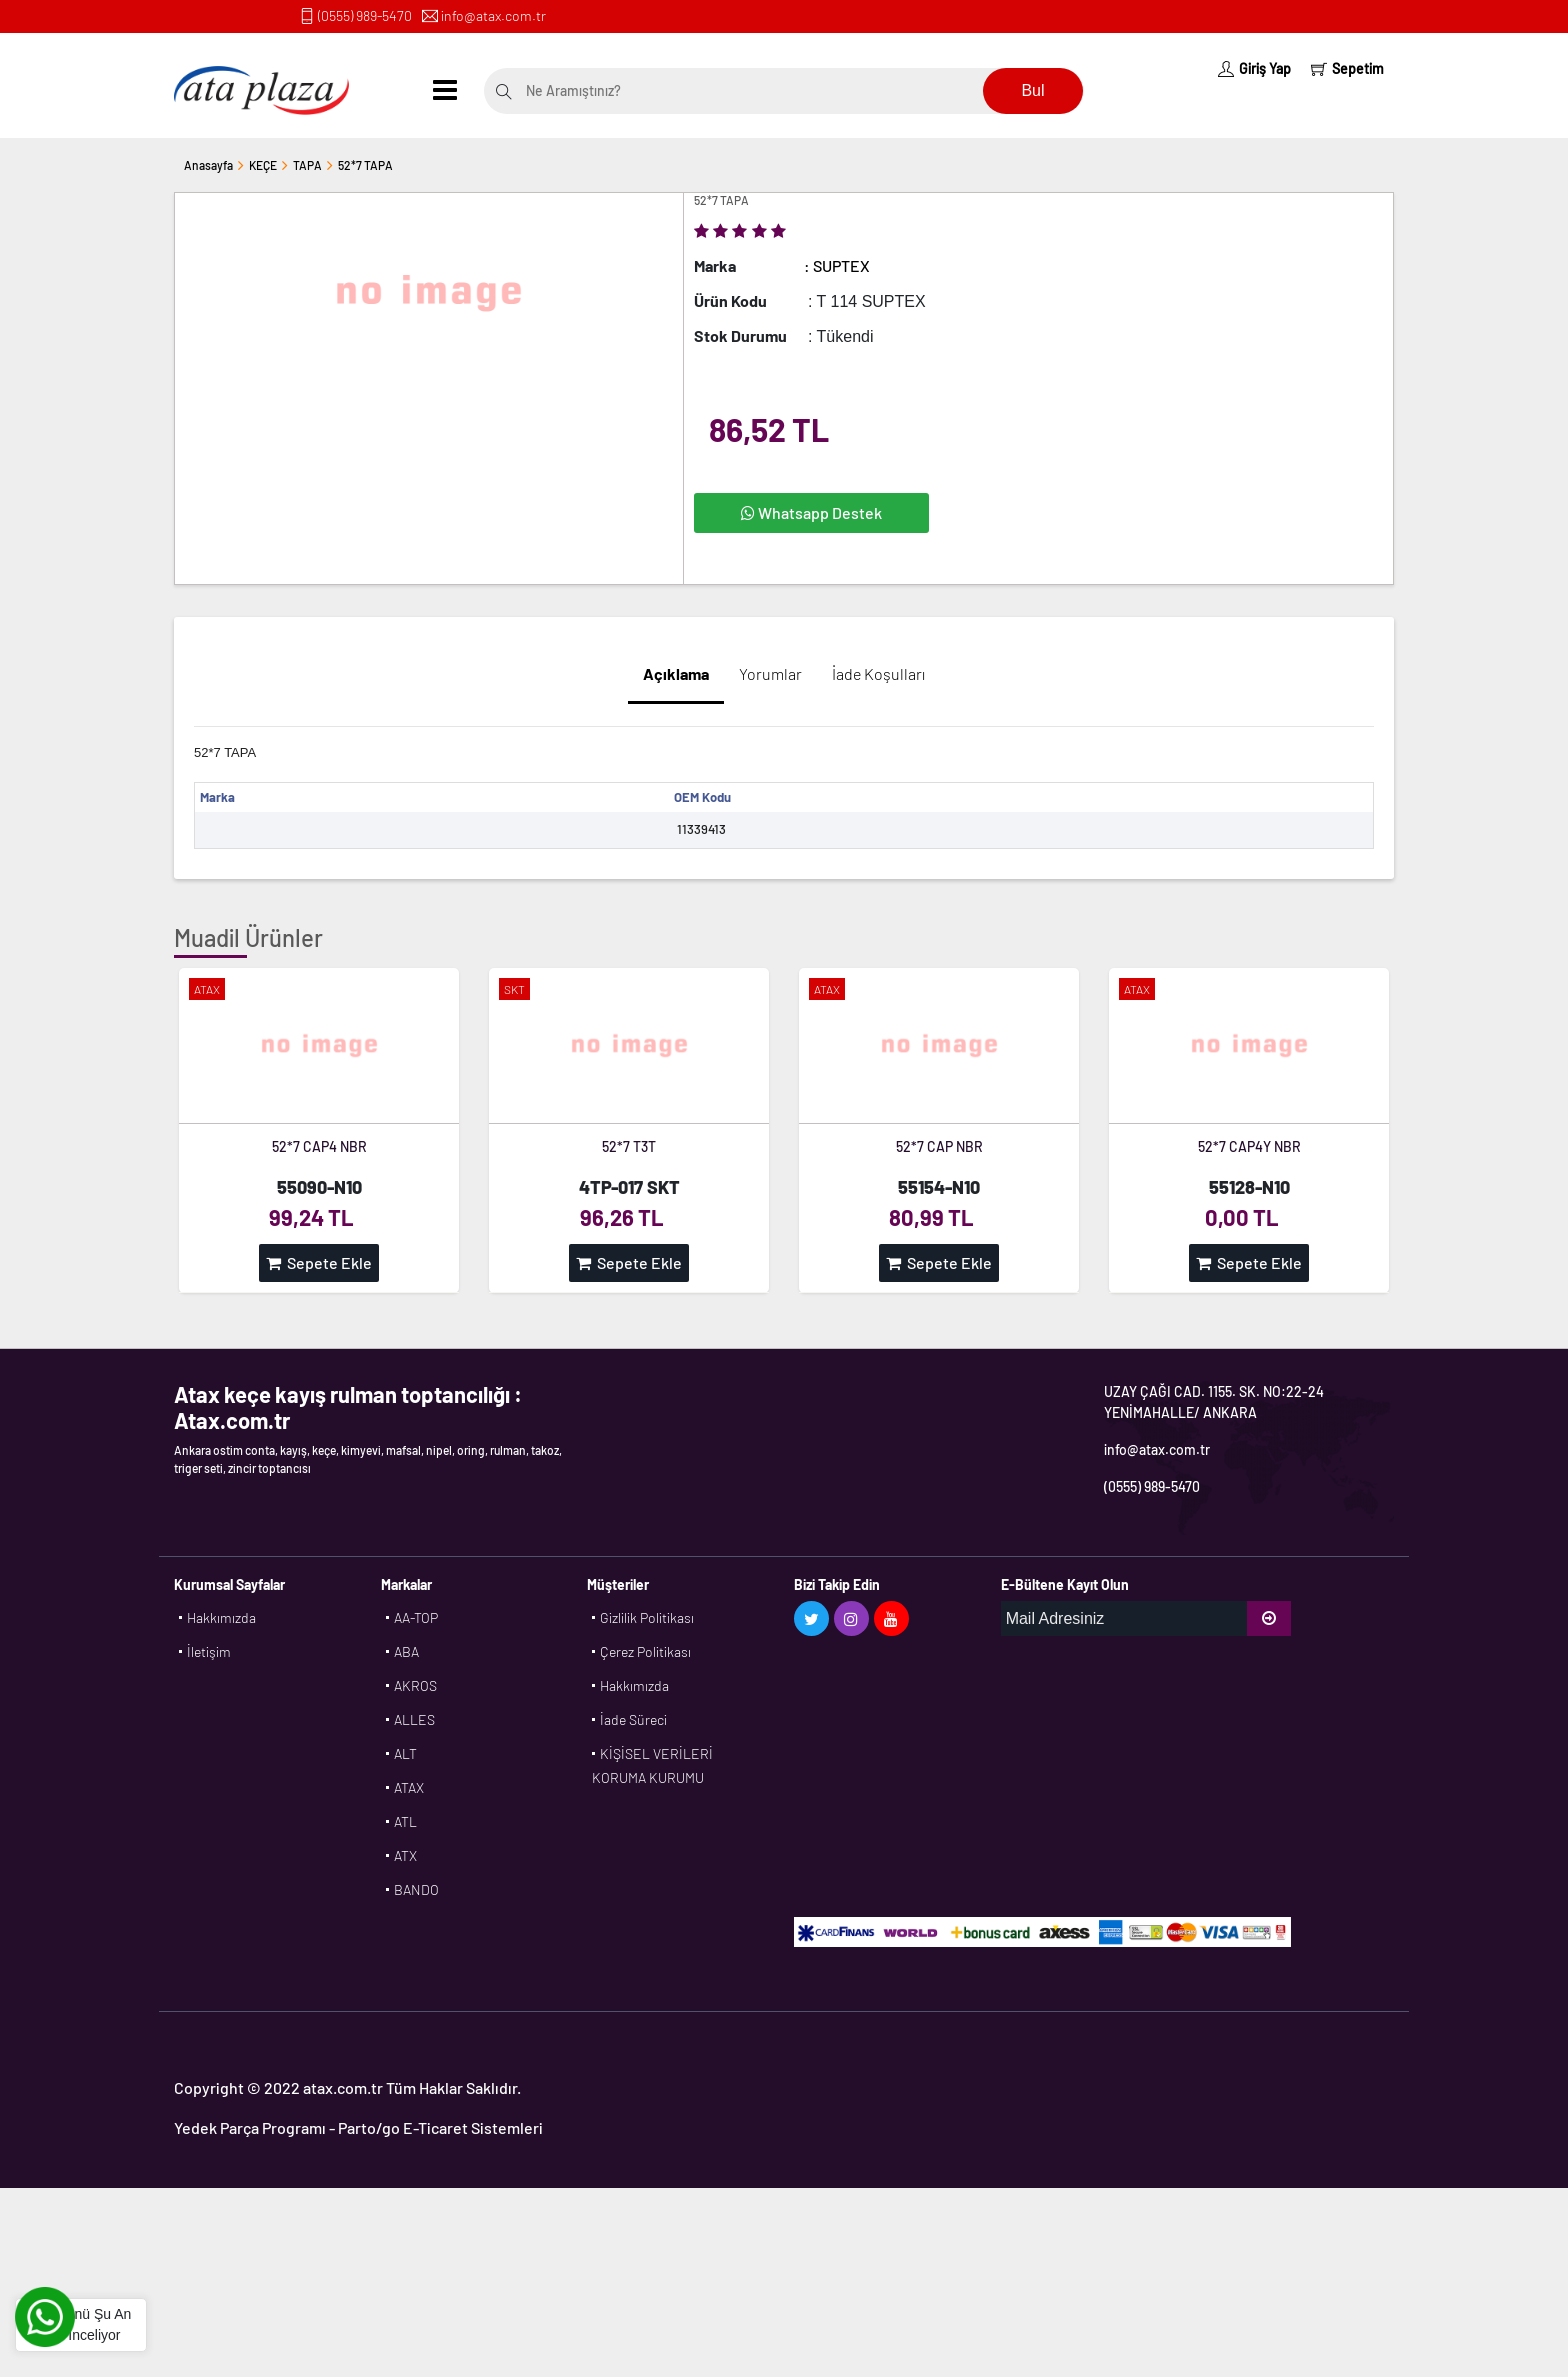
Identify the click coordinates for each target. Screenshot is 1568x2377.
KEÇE (263, 165)
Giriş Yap (1254, 68)
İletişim (209, 1651)
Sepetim (1347, 68)
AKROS (415, 1685)
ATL (405, 1821)
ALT (405, 1753)
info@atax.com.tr (493, 15)
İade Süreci (633, 1719)
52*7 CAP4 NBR (319, 1146)
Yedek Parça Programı (250, 2127)
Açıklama (676, 673)
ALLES (414, 1719)
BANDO (416, 1889)
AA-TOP (416, 1617)
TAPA (307, 165)
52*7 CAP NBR (939, 1146)
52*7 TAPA (365, 165)
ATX (405, 1855)
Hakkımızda (221, 1617)
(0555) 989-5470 (365, 15)
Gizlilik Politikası (647, 1617)
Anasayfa (208, 165)
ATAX (409, 1787)
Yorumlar (770, 673)
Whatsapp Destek (811, 512)
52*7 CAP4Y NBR (1249, 1146)
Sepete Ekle (319, 1262)
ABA (406, 1651)
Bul (1032, 90)
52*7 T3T (629, 1146)
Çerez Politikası (645, 1651)
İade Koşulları (878, 673)
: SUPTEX (837, 265)
